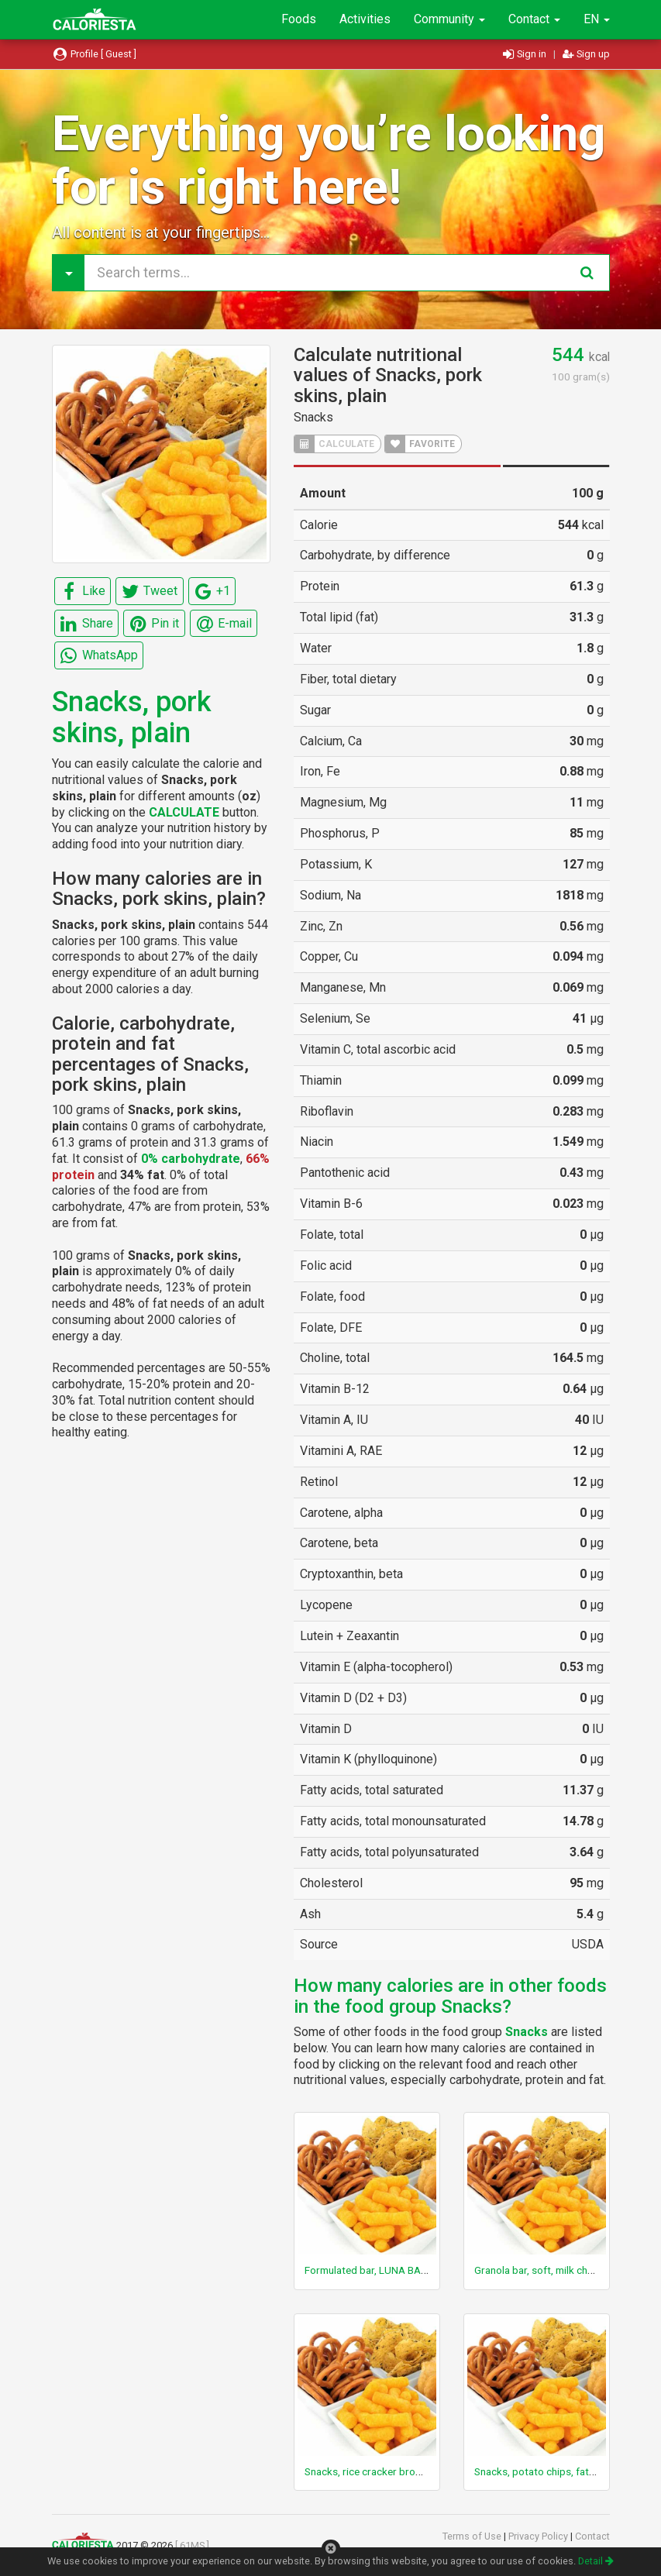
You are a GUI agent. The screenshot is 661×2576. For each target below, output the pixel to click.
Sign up (586, 54)
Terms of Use (473, 2536)
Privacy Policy (539, 2536)
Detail (596, 2561)
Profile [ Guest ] (94, 54)
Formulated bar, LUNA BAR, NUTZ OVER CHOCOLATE (427, 2270)
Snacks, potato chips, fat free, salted (558, 2471)
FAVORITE (420, 443)
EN (597, 19)
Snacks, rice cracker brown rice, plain (389, 2471)
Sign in (526, 54)
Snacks (313, 417)
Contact (534, 19)
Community (449, 19)
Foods (298, 19)
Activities (365, 19)
